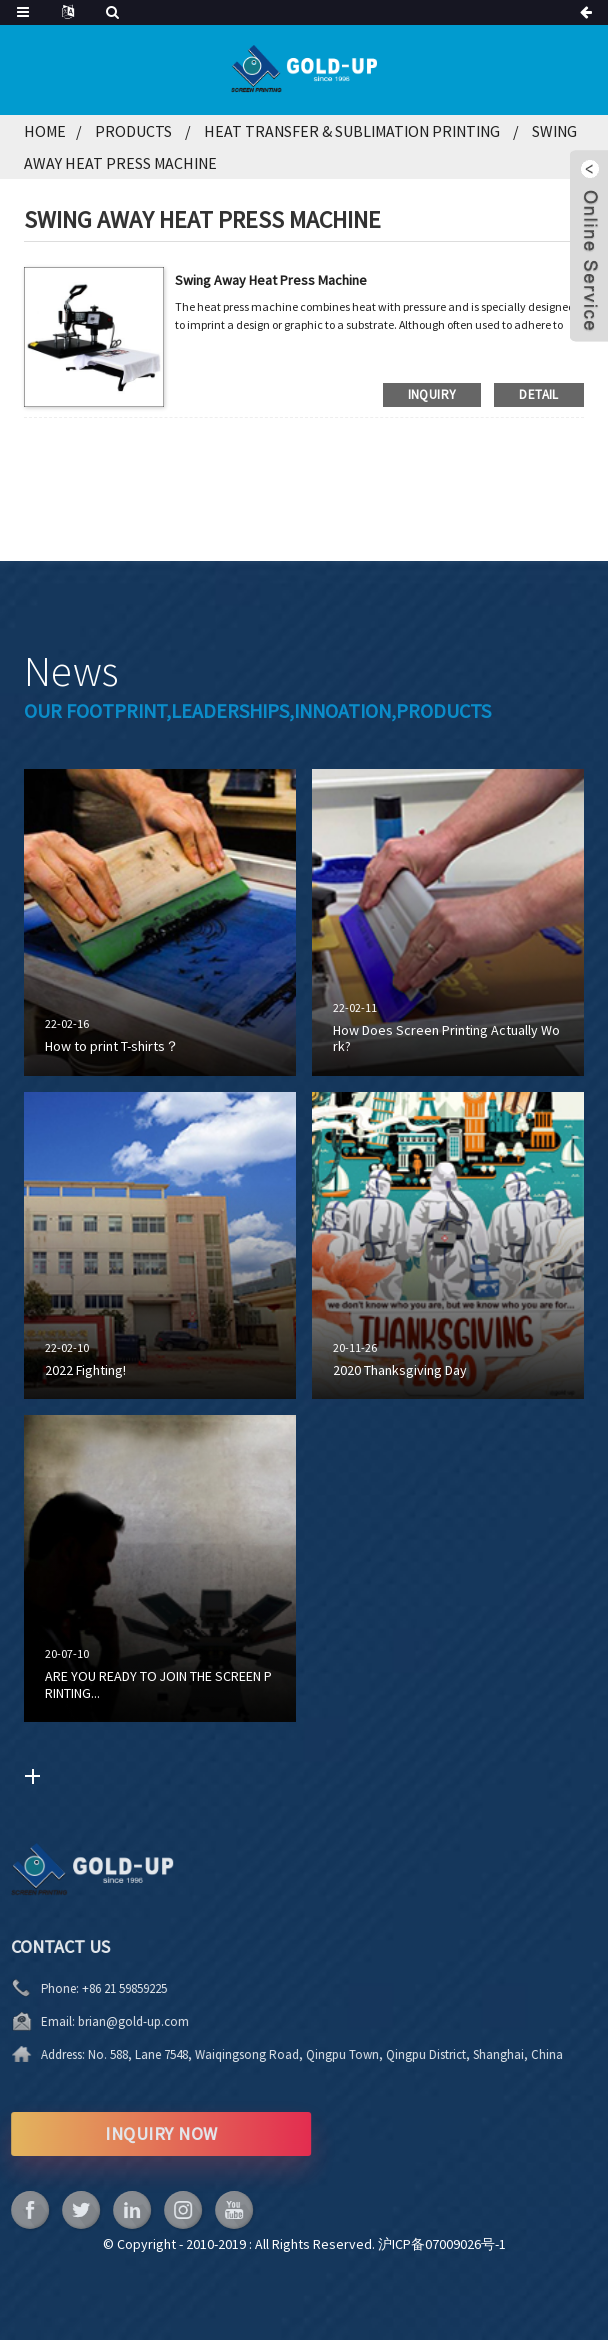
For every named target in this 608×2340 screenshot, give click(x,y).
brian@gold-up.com (55, 2021)
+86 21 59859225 (46, 1988)
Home (45, 131)
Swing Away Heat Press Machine (271, 280)
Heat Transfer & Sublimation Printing (352, 131)
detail (538, 394)
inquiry (432, 394)
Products (133, 131)
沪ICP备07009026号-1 (442, 2244)
